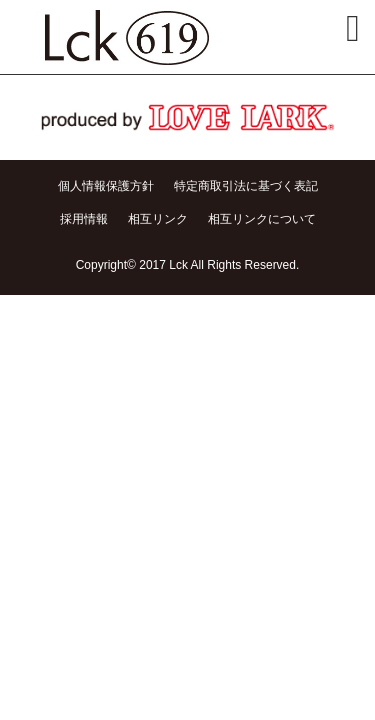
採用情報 (84, 219)
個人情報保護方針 (106, 186)
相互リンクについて (262, 219)
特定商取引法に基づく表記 (246, 186)
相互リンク (158, 219)
